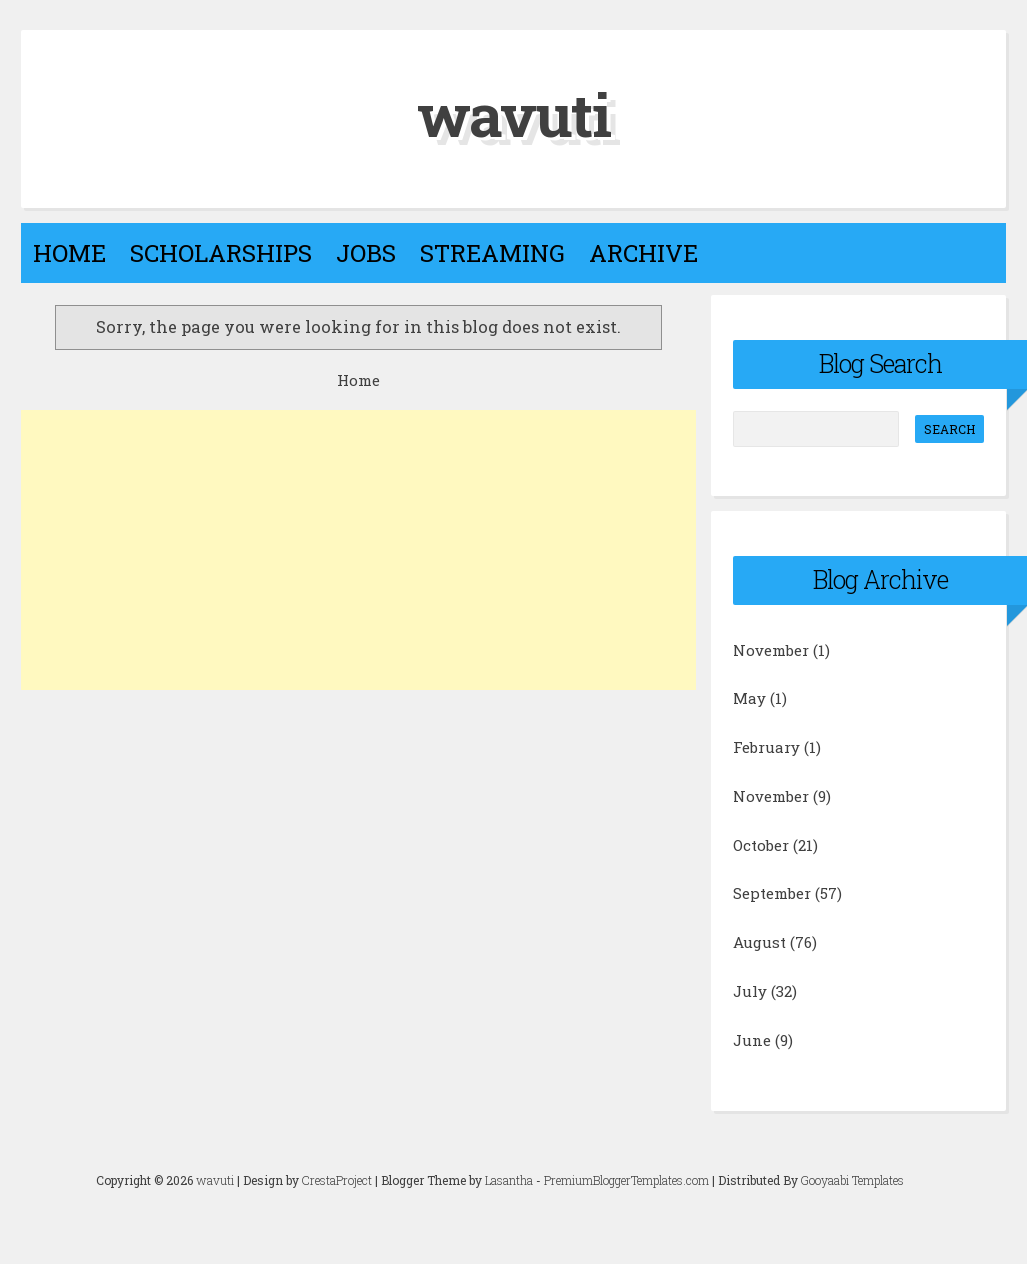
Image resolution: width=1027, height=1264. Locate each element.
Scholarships (221, 253)
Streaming (492, 253)
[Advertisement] (358, 550)
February (766, 747)
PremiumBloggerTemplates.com (626, 1180)
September (772, 893)
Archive (643, 253)
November (771, 650)
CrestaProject (337, 1180)
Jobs (366, 253)
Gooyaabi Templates (852, 1180)
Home (69, 253)
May (749, 698)
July (750, 991)
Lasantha (509, 1180)
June (752, 1040)
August (759, 942)
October (761, 845)
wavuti (513, 113)
